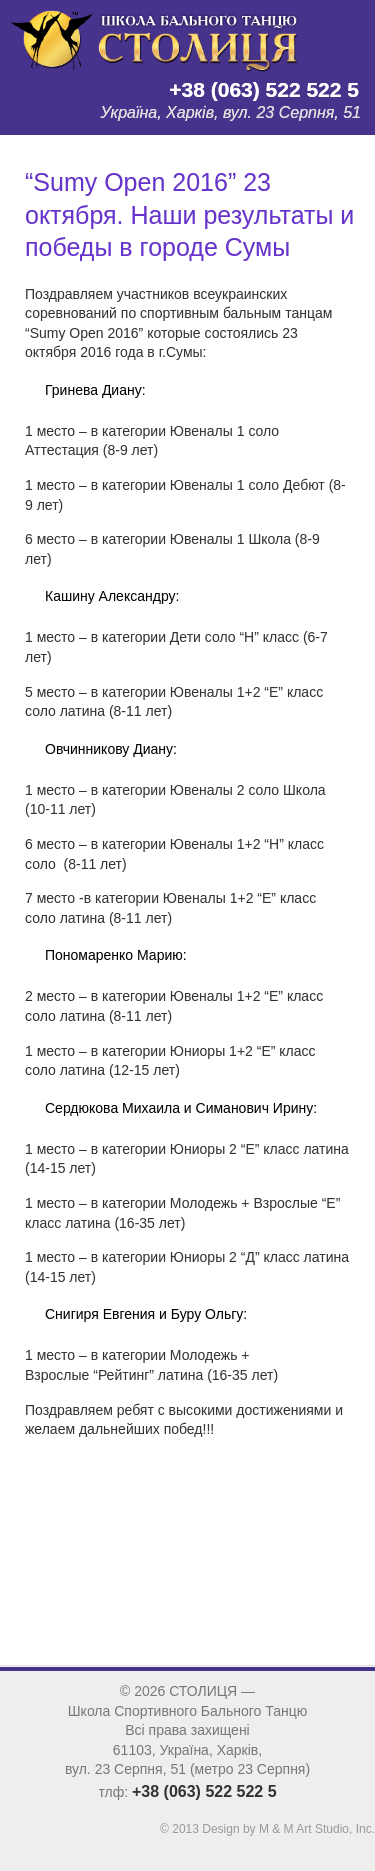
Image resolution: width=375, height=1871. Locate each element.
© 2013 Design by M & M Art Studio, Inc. (267, 1829)
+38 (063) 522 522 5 (264, 89)
